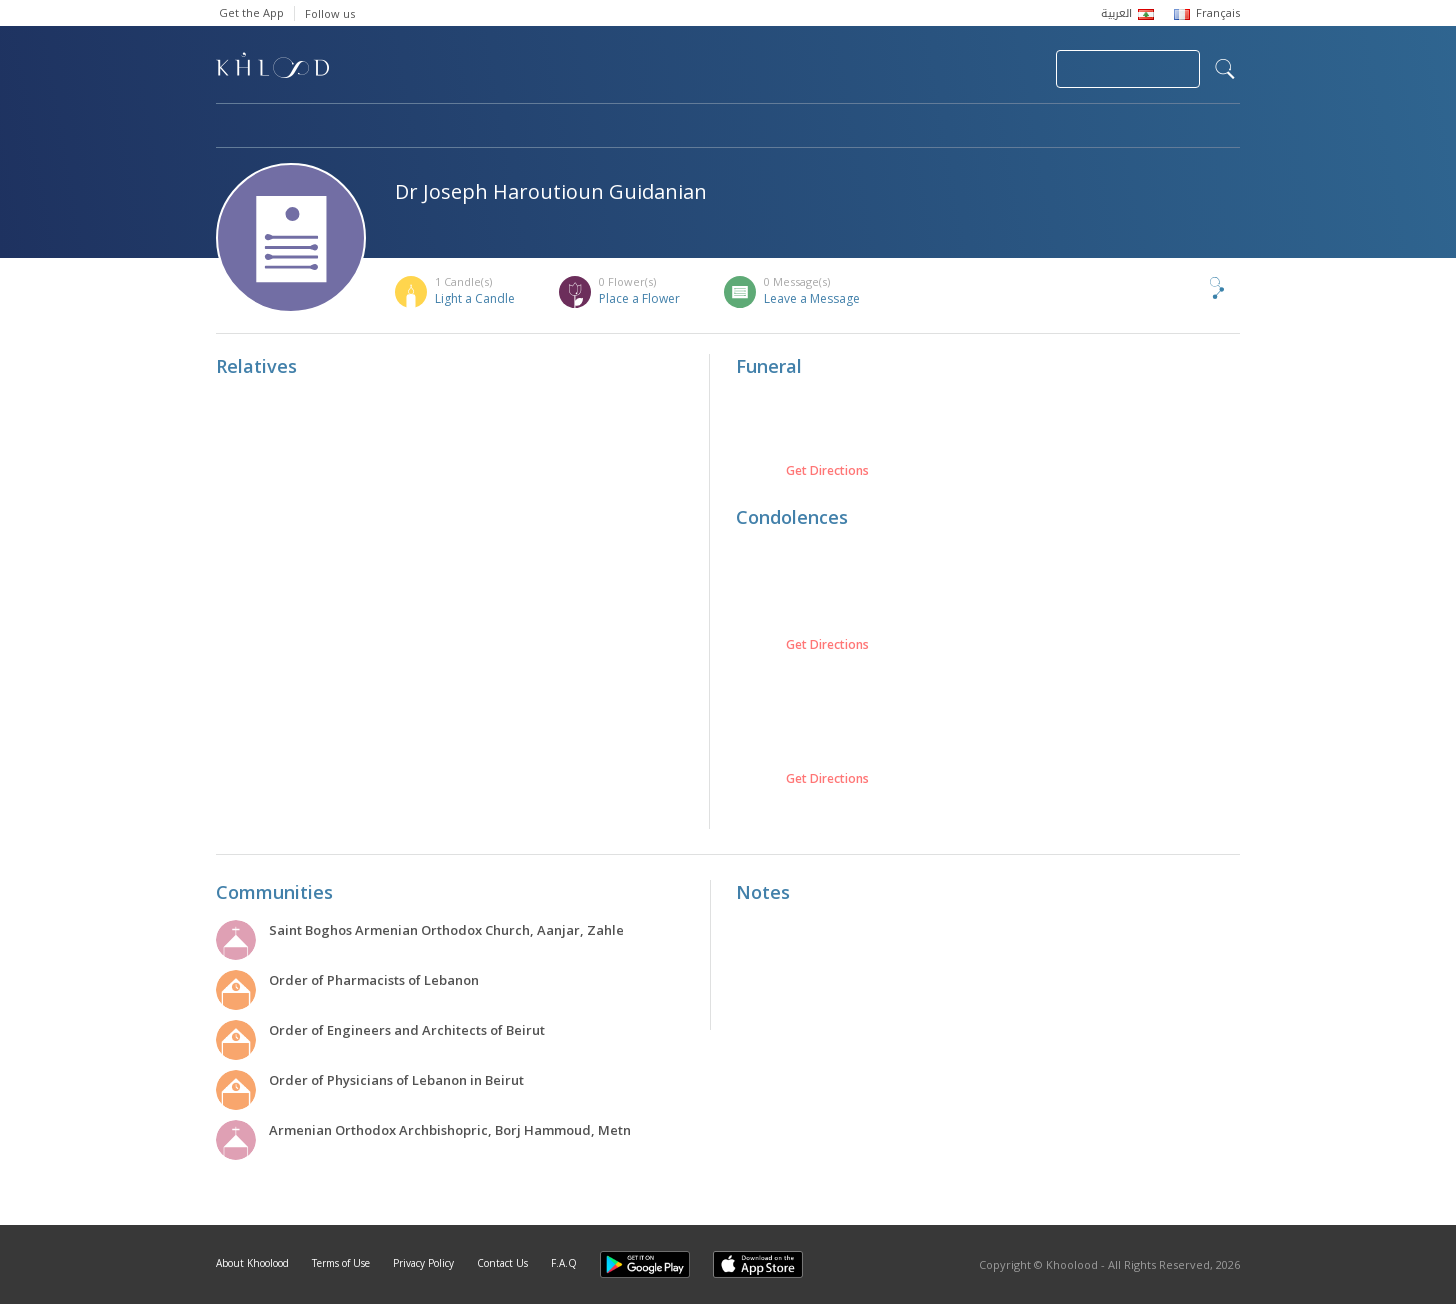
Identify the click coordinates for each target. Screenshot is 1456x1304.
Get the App (251, 12)
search (1225, 69)
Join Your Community (1128, 69)
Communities (622, 127)
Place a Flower (639, 298)
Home (234, 127)
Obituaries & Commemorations (417, 127)
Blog (1043, 127)
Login (1006, 69)
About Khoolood (252, 1263)
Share (1184, 288)
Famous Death (914, 127)
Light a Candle (475, 298)
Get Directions (827, 471)
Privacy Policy (423, 1263)
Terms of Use (341, 1263)
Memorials (766, 127)
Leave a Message (812, 298)
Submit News (906, 69)
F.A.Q (564, 1263)
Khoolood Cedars (1181, 127)
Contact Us (502, 1263)
